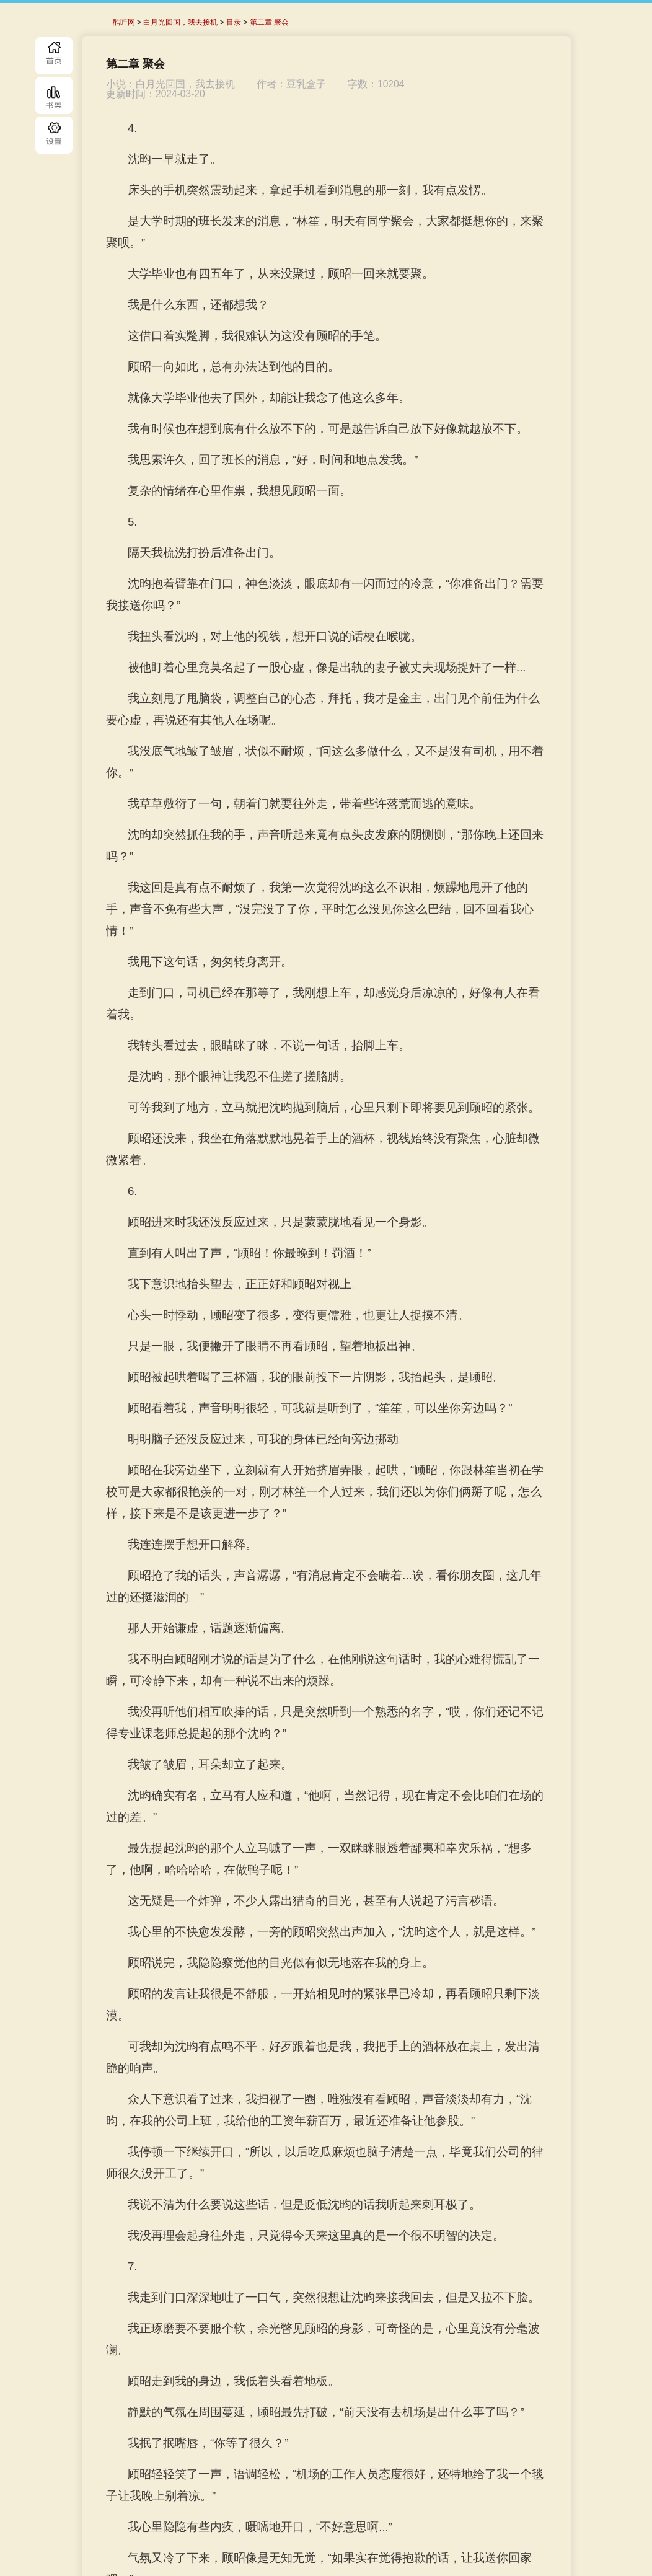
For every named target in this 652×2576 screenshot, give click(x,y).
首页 (54, 56)
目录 (54, 135)
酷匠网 (124, 22)
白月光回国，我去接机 (180, 22)
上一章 (236, 2511)
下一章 (399, 2511)
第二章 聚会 (269, 22)
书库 (54, 95)
